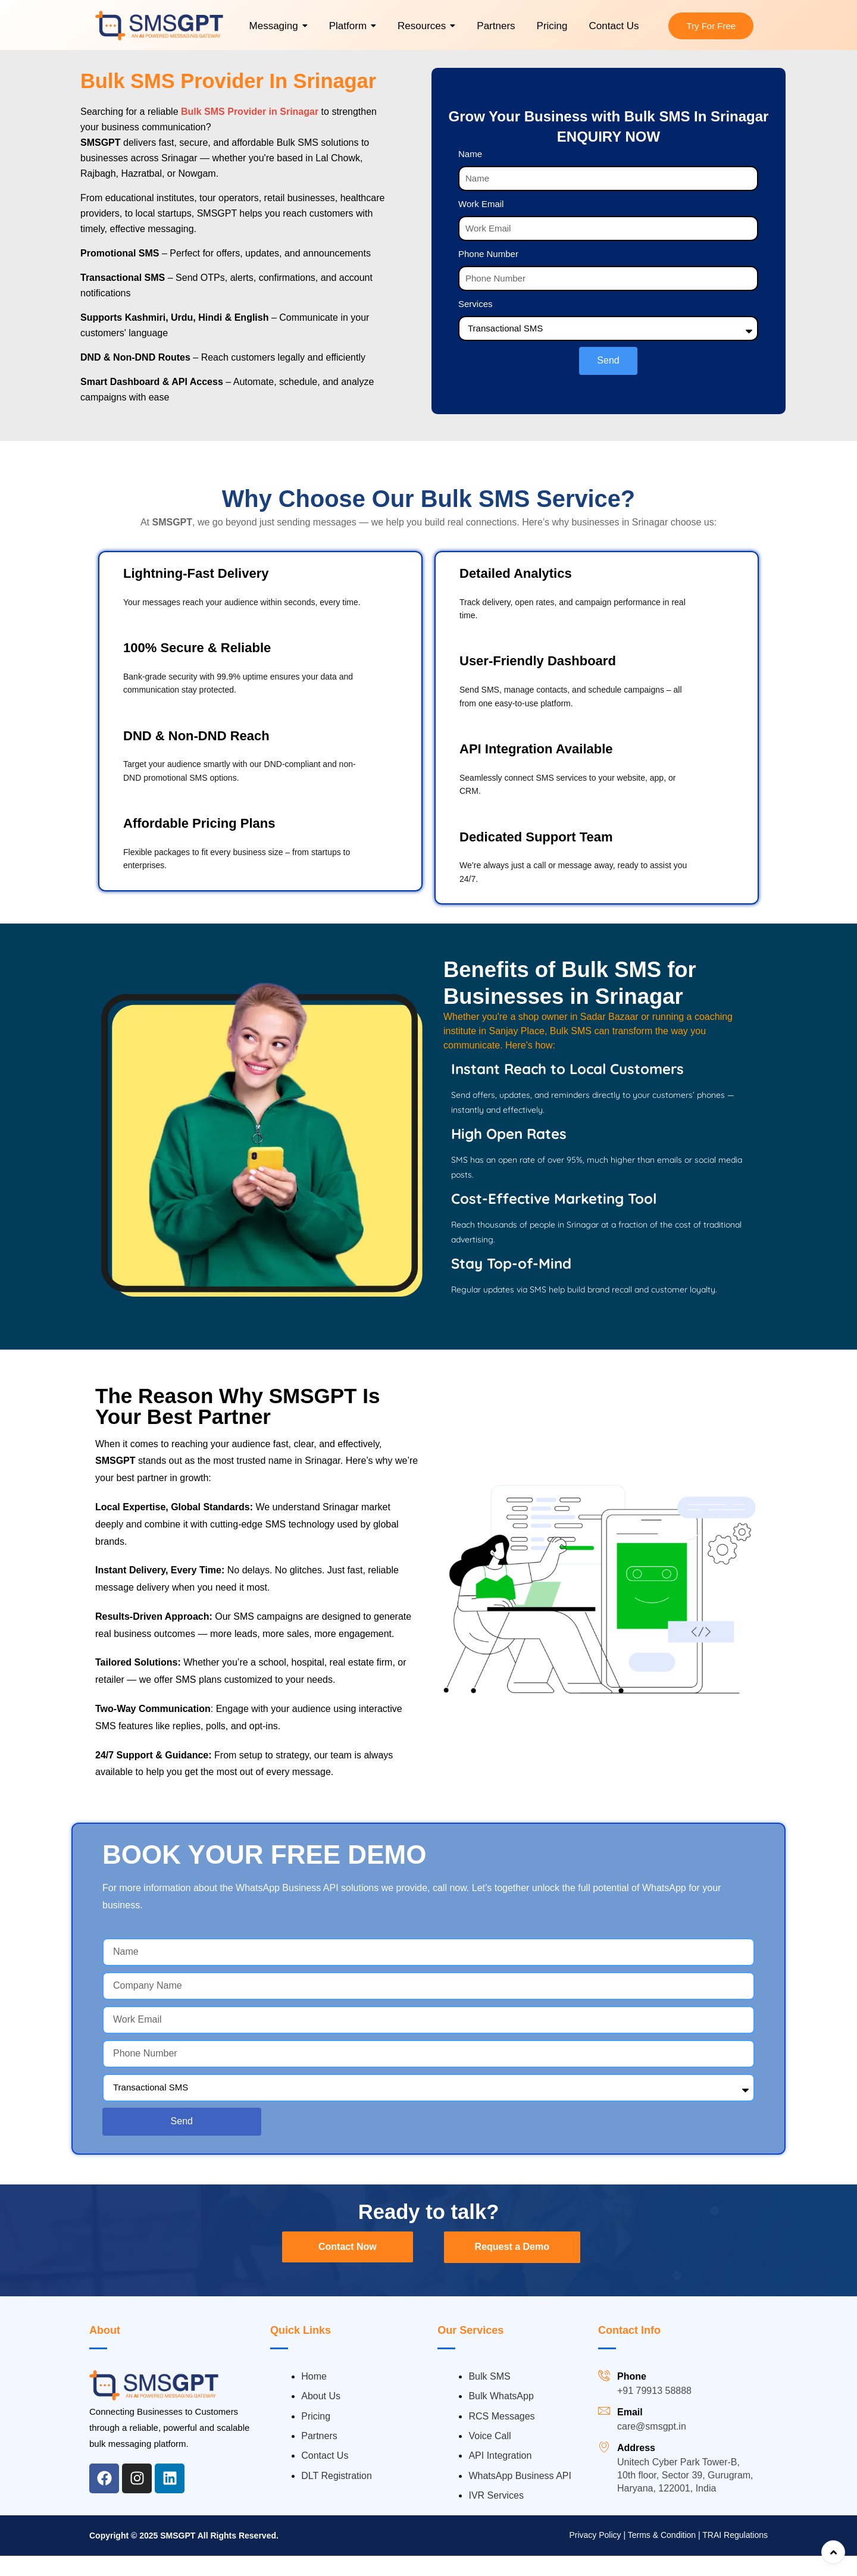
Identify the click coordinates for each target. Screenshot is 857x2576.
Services (475, 306)
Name (470, 156)
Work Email (480, 206)
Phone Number (488, 256)
